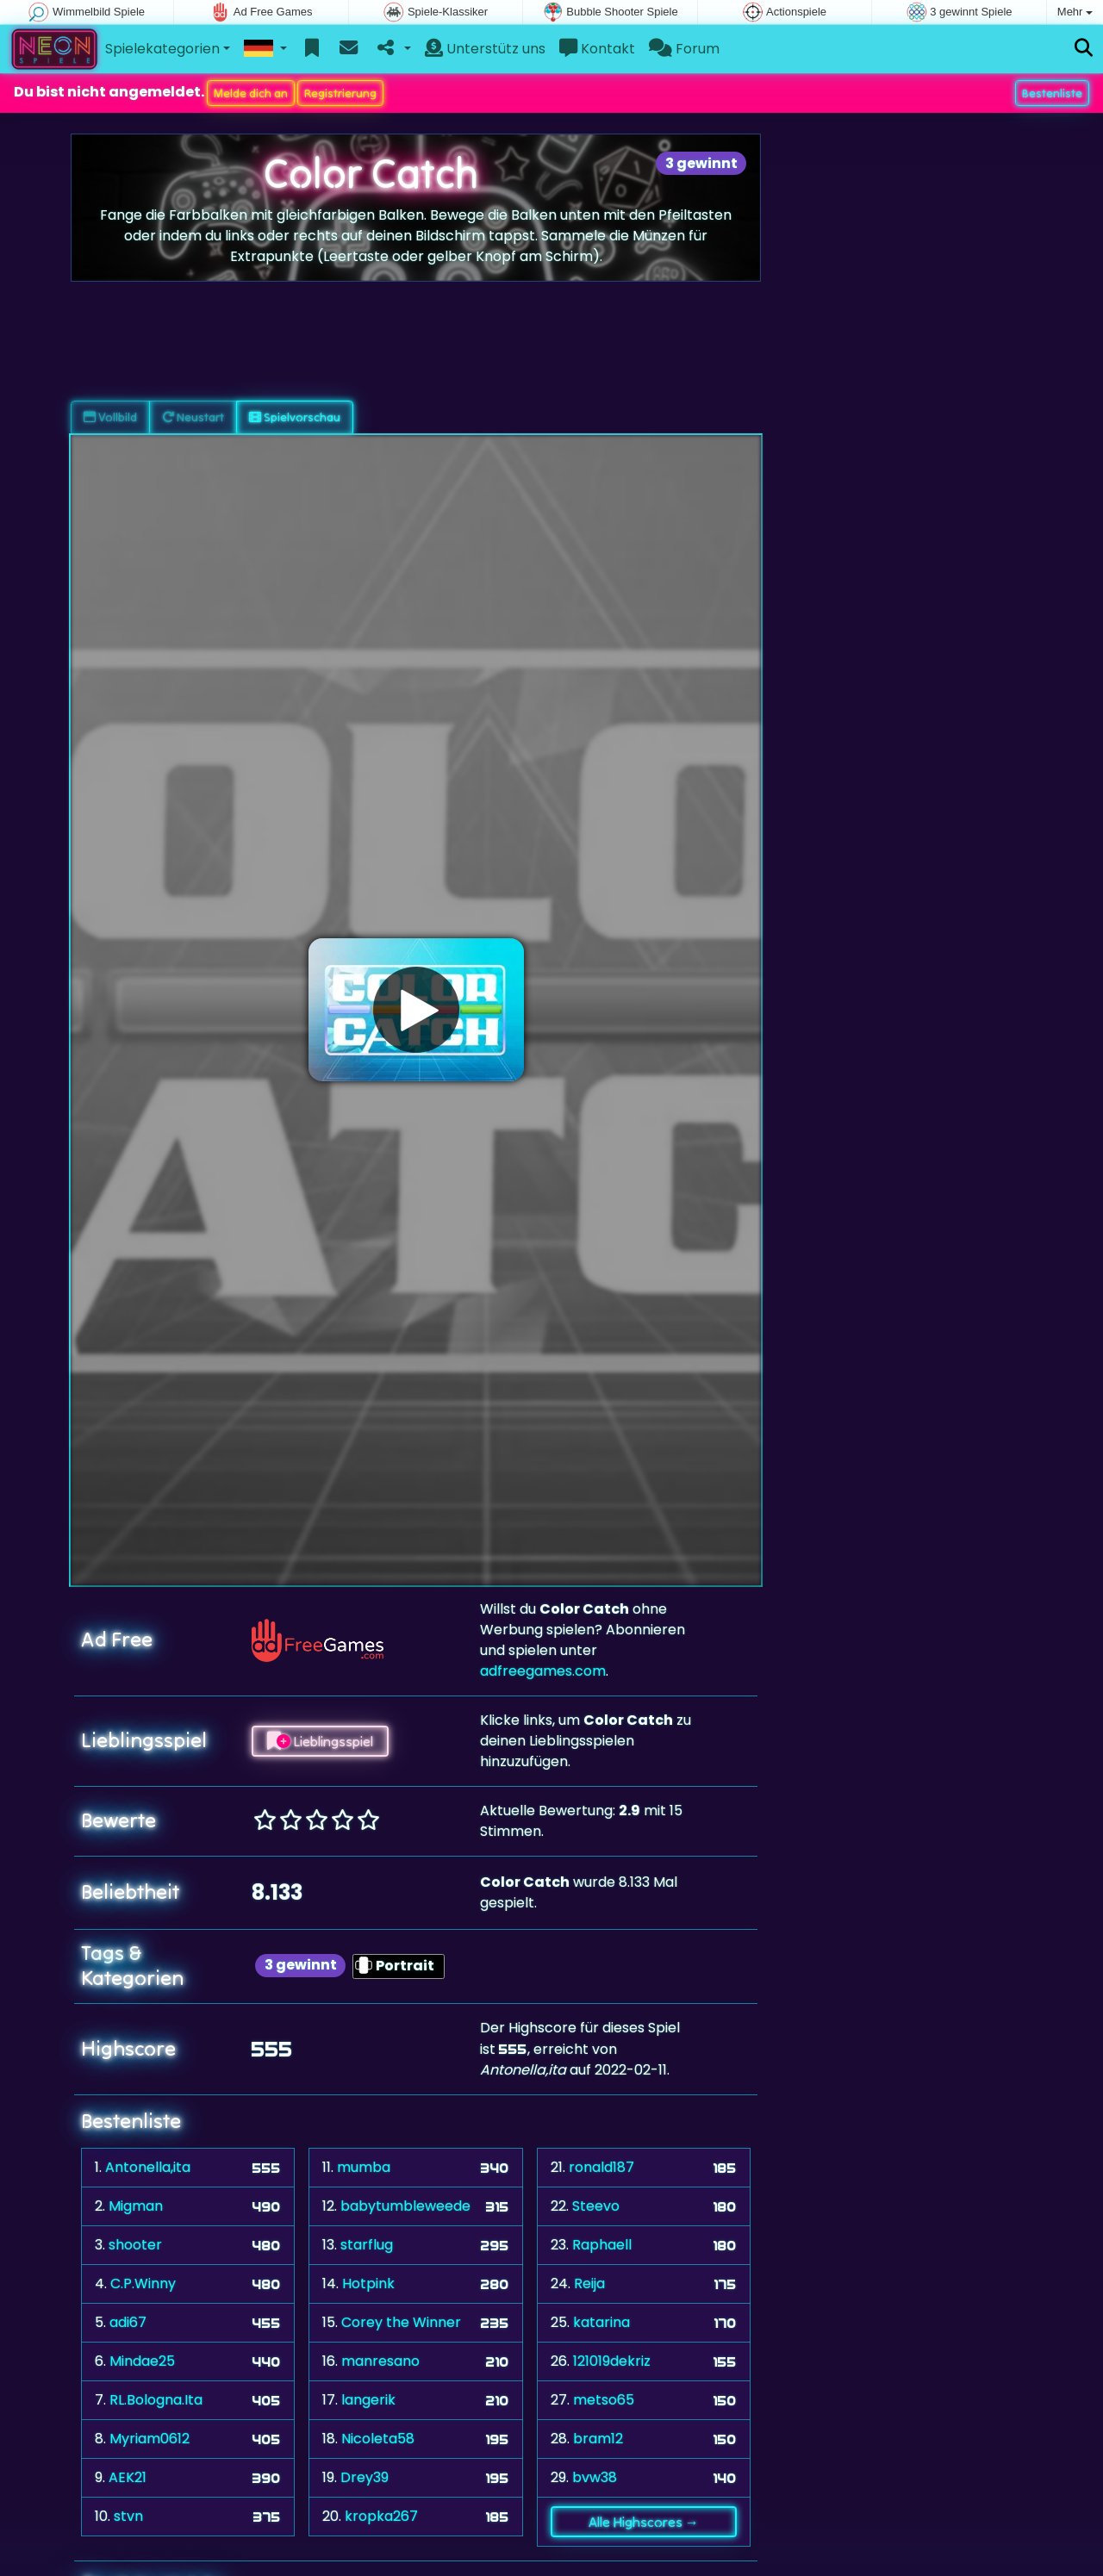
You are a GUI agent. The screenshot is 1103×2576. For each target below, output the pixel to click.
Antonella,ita (147, 2166)
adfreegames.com (543, 1670)
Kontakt (597, 48)
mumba (363, 2166)
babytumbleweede (405, 2205)
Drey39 (364, 2476)
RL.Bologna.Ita (156, 2399)
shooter (135, 2244)
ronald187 (601, 2166)
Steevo (596, 2205)
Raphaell (602, 2244)
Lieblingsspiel (320, 1740)
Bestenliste (1052, 92)
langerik (368, 2399)
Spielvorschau (294, 416)
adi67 (127, 2321)
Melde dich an (251, 92)
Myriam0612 (149, 2438)
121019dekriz (612, 2360)
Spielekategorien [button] (162, 48)
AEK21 (127, 2476)
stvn (128, 2515)
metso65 (603, 2399)
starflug (366, 2244)
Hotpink (368, 2283)
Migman (136, 2205)
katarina (601, 2321)
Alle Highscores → (644, 2520)
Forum (684, 48)
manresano (380, 2360)
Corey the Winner (401, 2321)
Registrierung (340, 92)
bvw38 (594, 2476)
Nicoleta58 (377, 2438)
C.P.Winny (143, 2283)
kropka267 (381, 2515)
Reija (589, 2283)
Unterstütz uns (485, 48)
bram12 (598, 2438)
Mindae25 (142, 2360)
